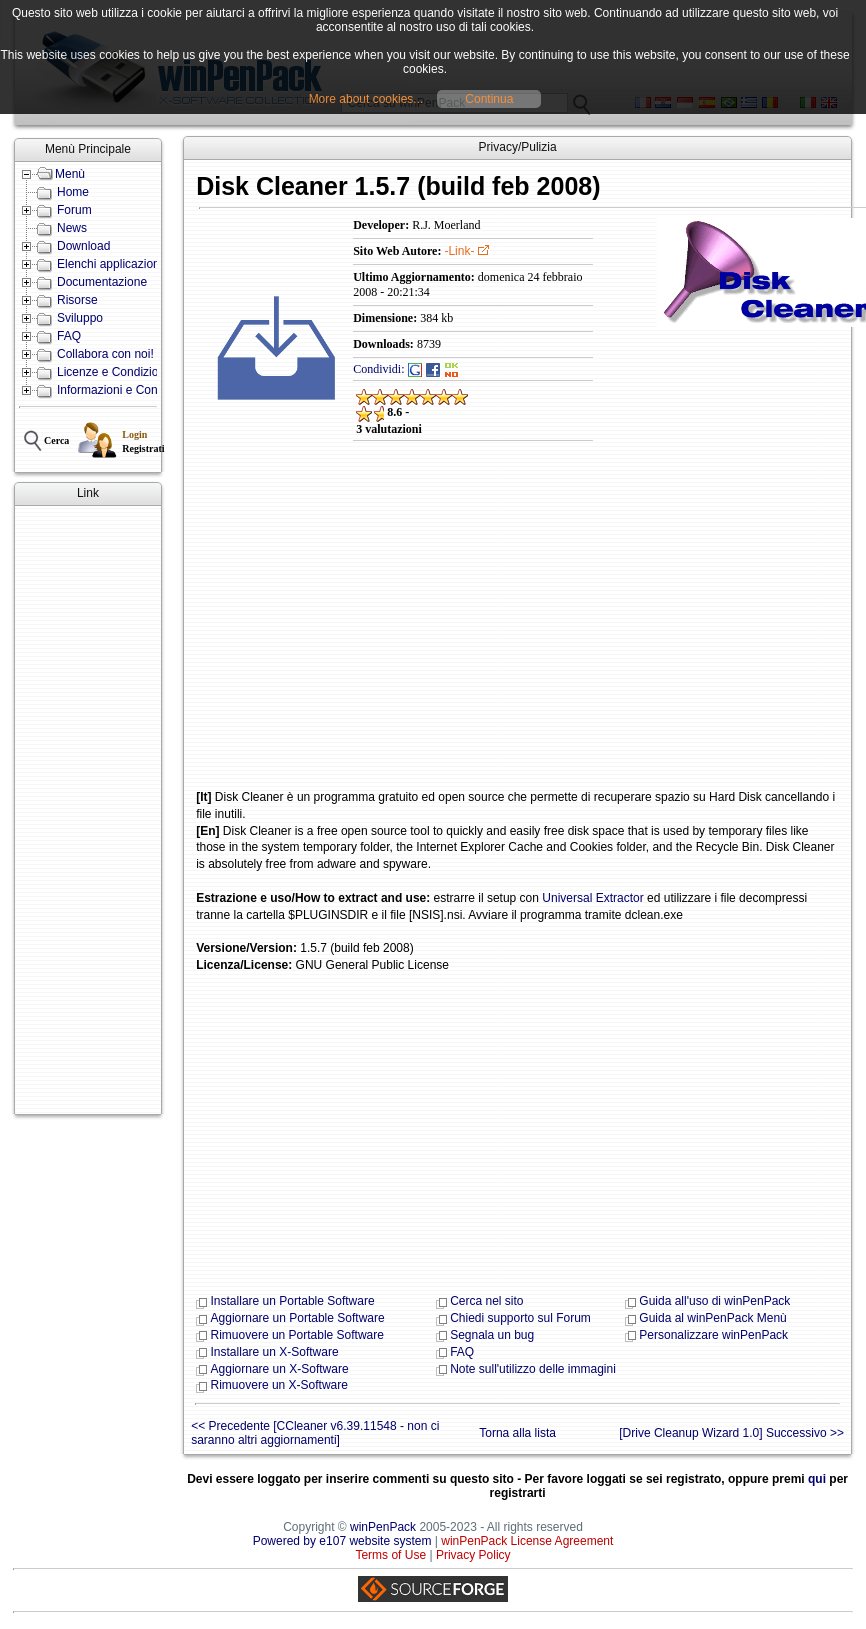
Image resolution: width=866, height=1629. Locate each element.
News (72, 228)
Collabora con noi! (105, 354)
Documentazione (102, 282)
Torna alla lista (517, 1433)
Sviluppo (80, 318)
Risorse (77, 300)
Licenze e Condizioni (112, 372)
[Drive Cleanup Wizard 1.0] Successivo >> (731, 1433)
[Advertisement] (79, 810)
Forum (74, 210)
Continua (489, 99)
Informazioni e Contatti (117, 390)
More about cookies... (366, 99)
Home (73, 192)
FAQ (69, 336)
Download (83, 246)
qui (817, 1479)
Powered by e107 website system (342, 1541)
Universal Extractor (592, 898)
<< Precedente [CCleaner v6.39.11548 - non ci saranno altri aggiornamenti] (315, 1433)
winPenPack (383, 1527)
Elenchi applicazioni (109, 264)
